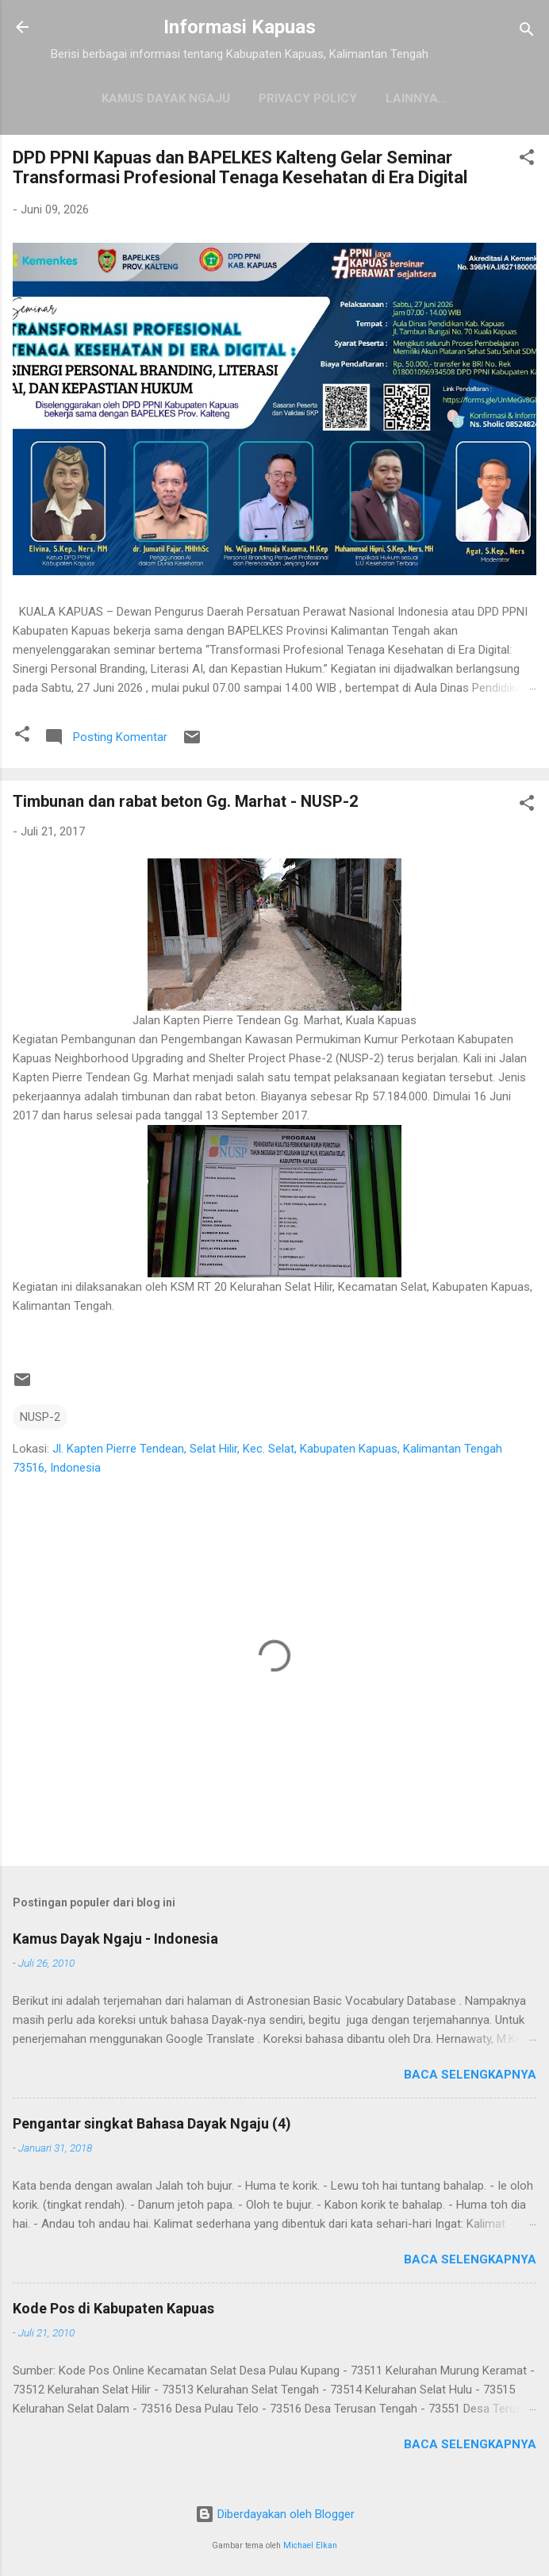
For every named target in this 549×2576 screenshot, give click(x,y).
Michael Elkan (310, 2545)
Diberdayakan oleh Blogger (275, 2514)
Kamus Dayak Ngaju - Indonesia (115, 1938)
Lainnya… (416, 98)
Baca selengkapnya (470, 2074)
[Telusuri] (526, 32)
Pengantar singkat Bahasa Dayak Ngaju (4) (152, 2123)
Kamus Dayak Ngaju (166, 98)
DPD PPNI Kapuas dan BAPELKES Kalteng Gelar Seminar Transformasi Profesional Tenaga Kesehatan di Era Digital (240, 167)
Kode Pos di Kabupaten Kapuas (113, 2308)
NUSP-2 (40, 1417)
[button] (526, 160)
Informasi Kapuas (239, 27)
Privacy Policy (308, 98)
